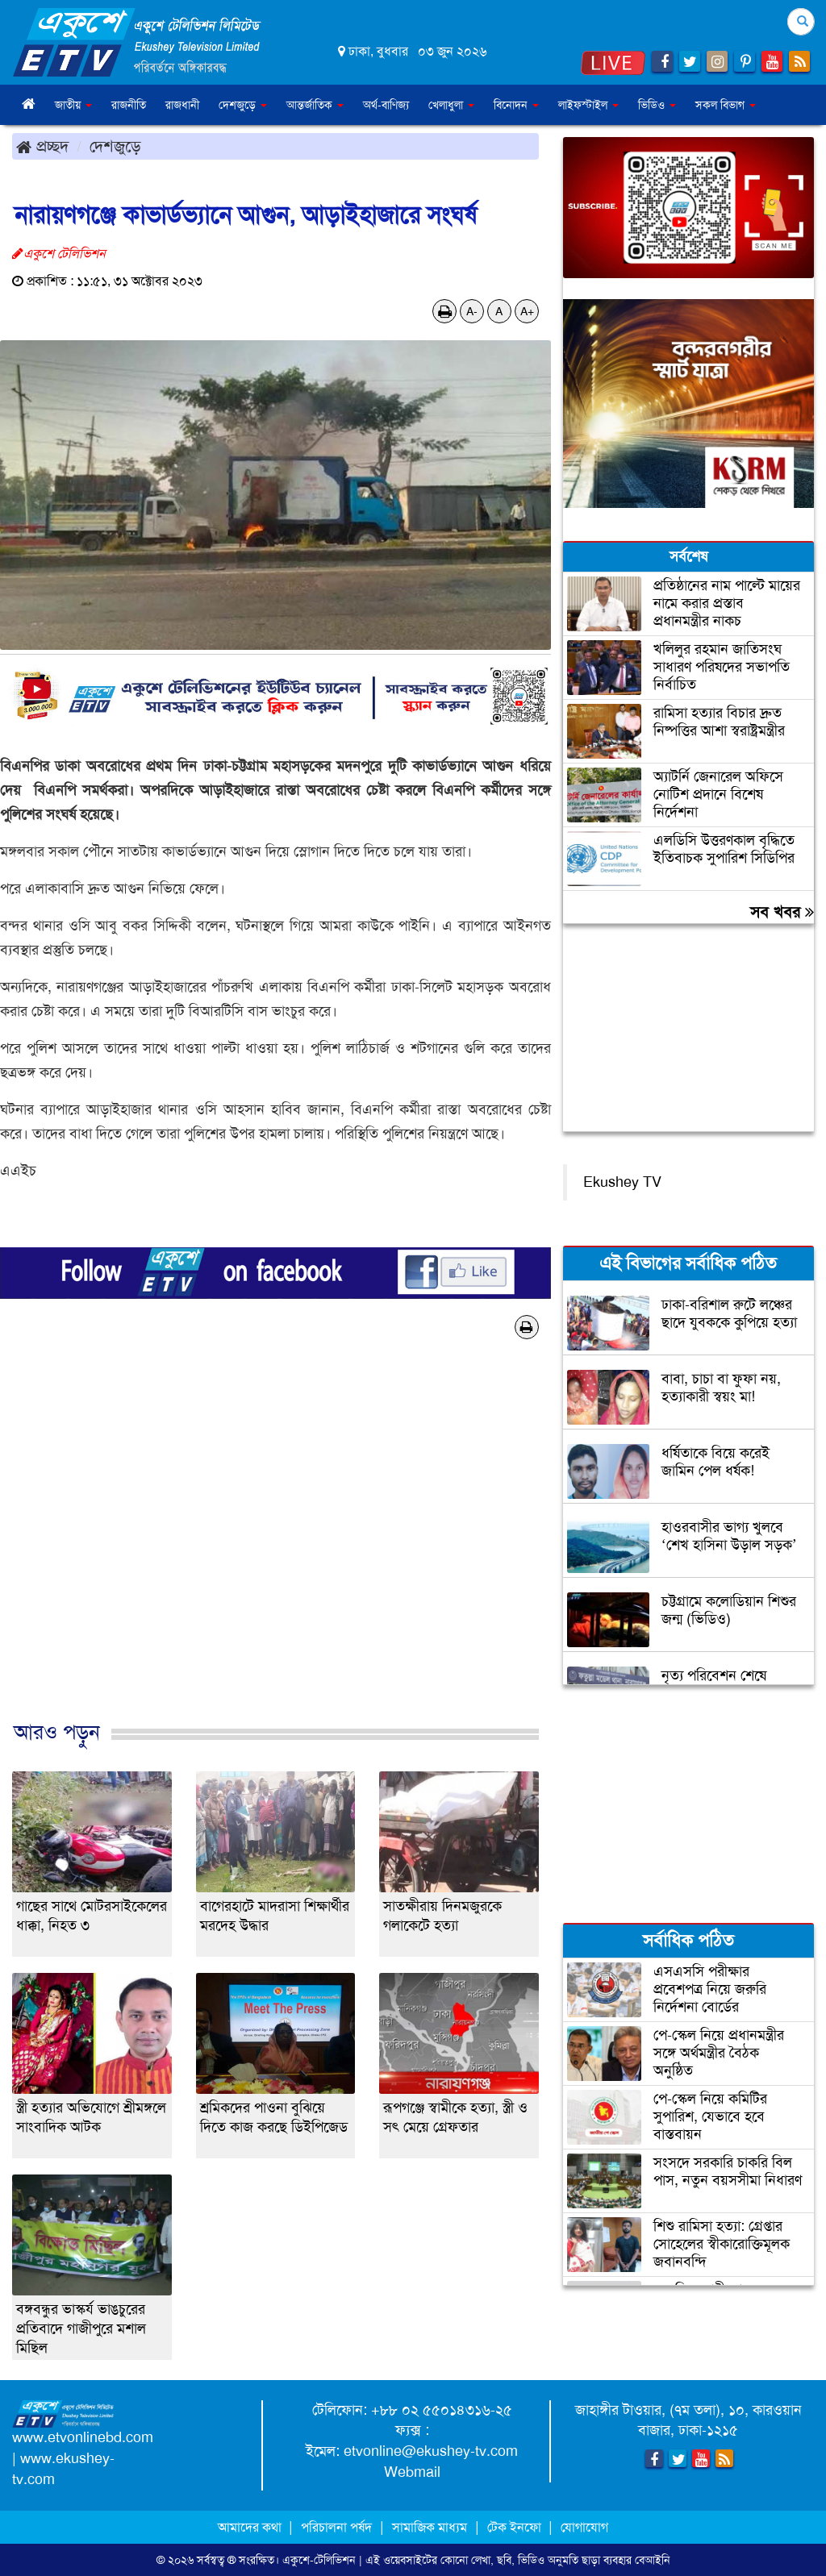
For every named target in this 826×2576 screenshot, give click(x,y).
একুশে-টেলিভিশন (319, 2560)
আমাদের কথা (251, 2527)
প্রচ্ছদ (42, 145)
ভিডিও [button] (657, 105)
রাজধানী (182, 105)
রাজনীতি (128, 105)
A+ (527, 311)
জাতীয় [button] (73, 105)
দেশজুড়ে (115, 145)
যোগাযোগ (584, 2527)
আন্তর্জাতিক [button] (315, 105)
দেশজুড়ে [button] (243, 105)
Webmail (412, 2472)
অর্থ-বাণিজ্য (386, 105)
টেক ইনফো (515, 2527)
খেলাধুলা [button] (451, 105)
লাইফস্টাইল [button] (588, 105)
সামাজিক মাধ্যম (429, 2527)
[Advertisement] (275, 1546)
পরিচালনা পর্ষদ (336, 2527)
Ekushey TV (622, 1182)
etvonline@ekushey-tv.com (431, 2451)
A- (472, 311)
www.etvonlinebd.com (82, 2437)
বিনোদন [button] (516, 105)
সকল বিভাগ (725, 105)
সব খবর (782, 911)
